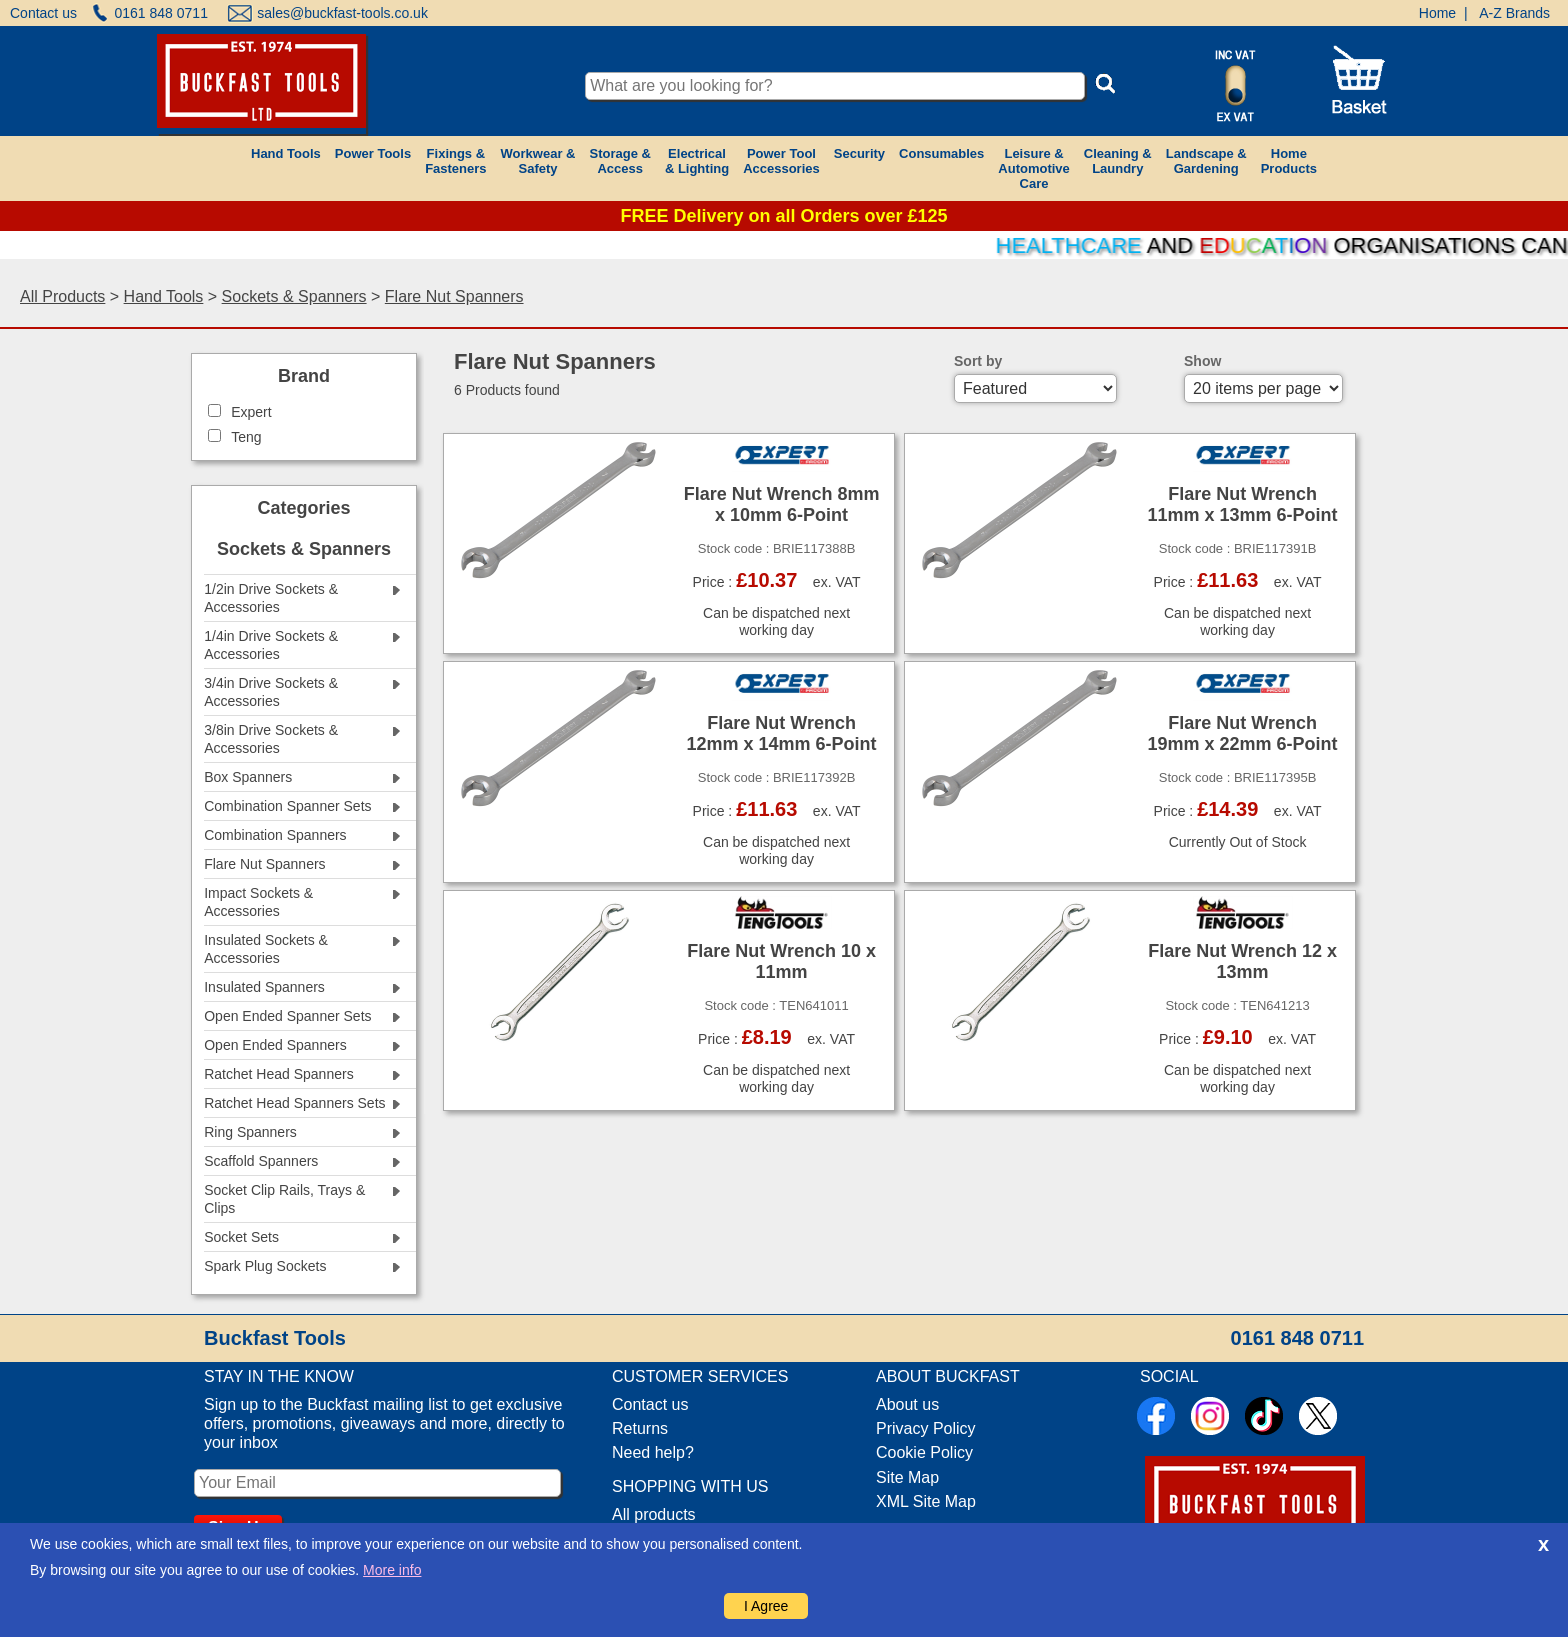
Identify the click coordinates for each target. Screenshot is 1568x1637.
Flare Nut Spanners (454, 296)
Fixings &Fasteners (455, 161)
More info (392, 1570)
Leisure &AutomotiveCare (1034, 168)
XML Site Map (926, 1501)
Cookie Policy (924, 1452)
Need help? (653, 1452)
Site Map (907, 1477)
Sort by (978, 361)
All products (654, 1514)
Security (859, 153)
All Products (62, 296)
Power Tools (373, 153)
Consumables (941, 153)
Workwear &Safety (538, 161)
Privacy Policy (926, 1428)
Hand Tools (286, 153)
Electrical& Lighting (697, 161)
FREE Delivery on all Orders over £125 (783, 216)
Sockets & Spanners (294, 296)
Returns (640, 1428)
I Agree (766, 1606)
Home (1437, 13)
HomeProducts (1289, 161)
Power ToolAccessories (781, 161)
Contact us (43, 13)
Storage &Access (619, 161)
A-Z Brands (1514, 13)
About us (907, 1404)
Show (1202, 361)
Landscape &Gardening (1206, 161)
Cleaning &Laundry (1118, 161)
